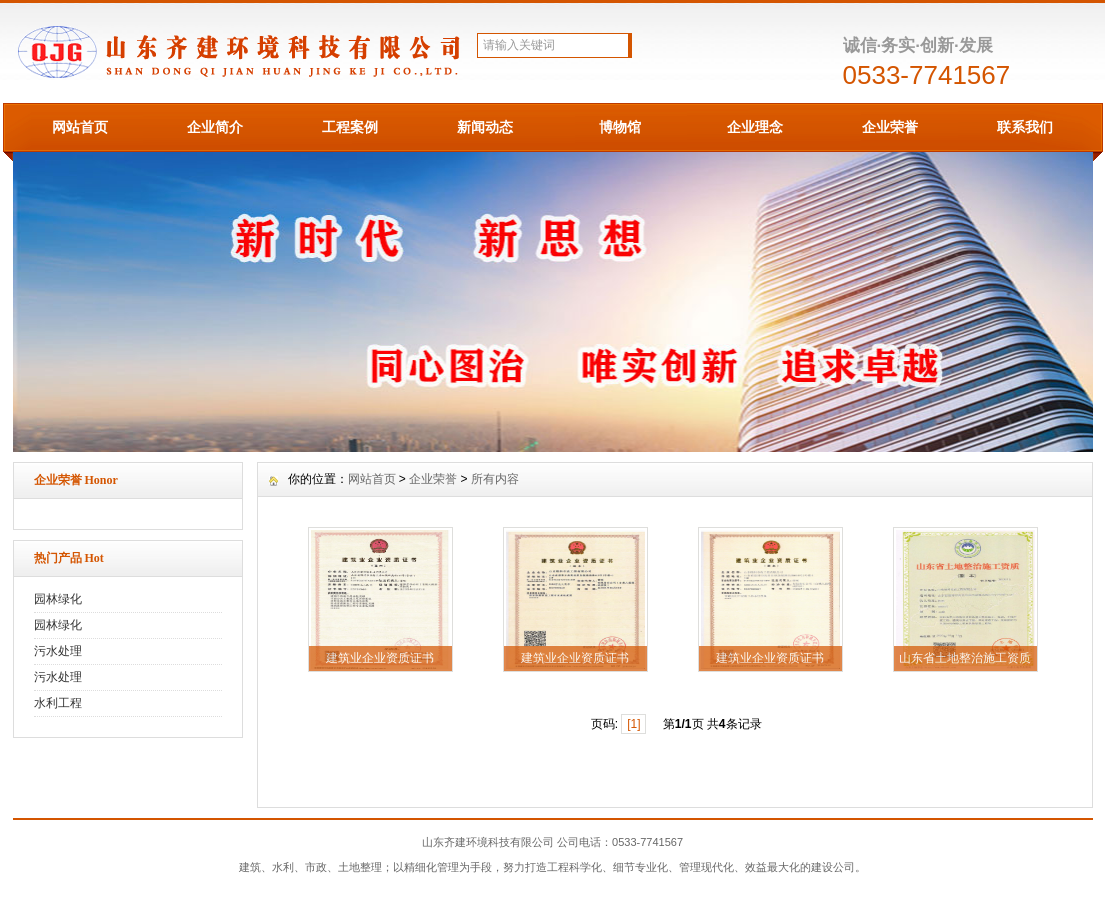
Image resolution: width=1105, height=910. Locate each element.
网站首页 (80, 127)
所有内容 (495, 479)
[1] (633, 724)
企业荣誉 (890, 127)
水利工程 (58, 703)
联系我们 (1025, 127)
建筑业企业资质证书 (380, 658)
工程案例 (350, 127)
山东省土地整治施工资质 (965, 658)
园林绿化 (58, 599)
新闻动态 (485, 127)
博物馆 (620, 127)
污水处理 (58, 651)
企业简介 (215, 127)
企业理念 (755, 127)
